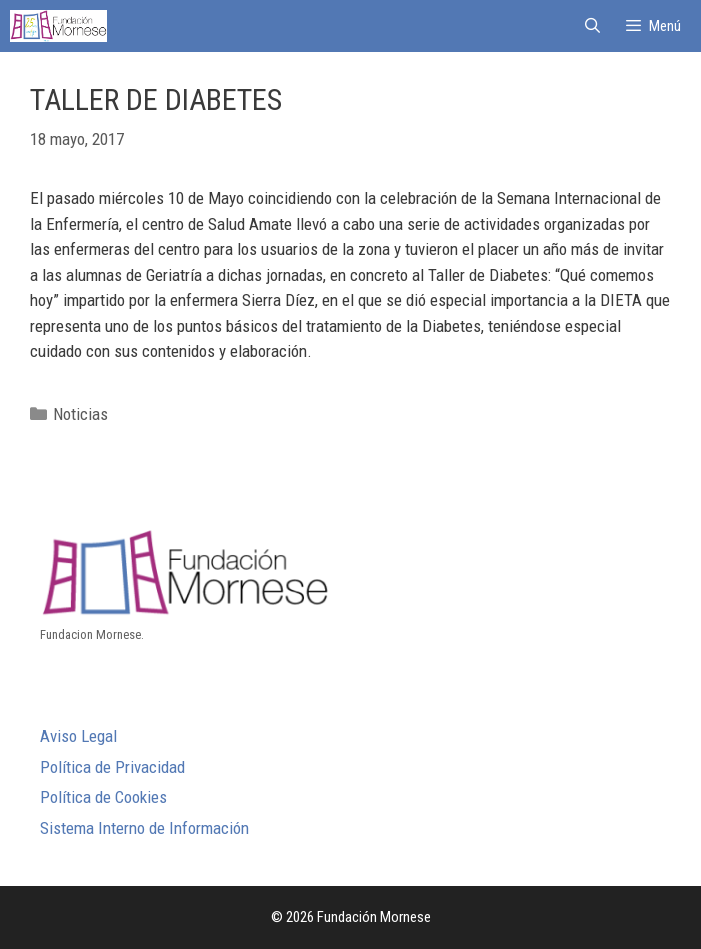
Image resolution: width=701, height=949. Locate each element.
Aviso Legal (78, 736)
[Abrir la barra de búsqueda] (591, 26)
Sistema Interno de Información (144, 828)
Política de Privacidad (112, 767)
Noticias (80, 414)
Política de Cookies (103, 797)
